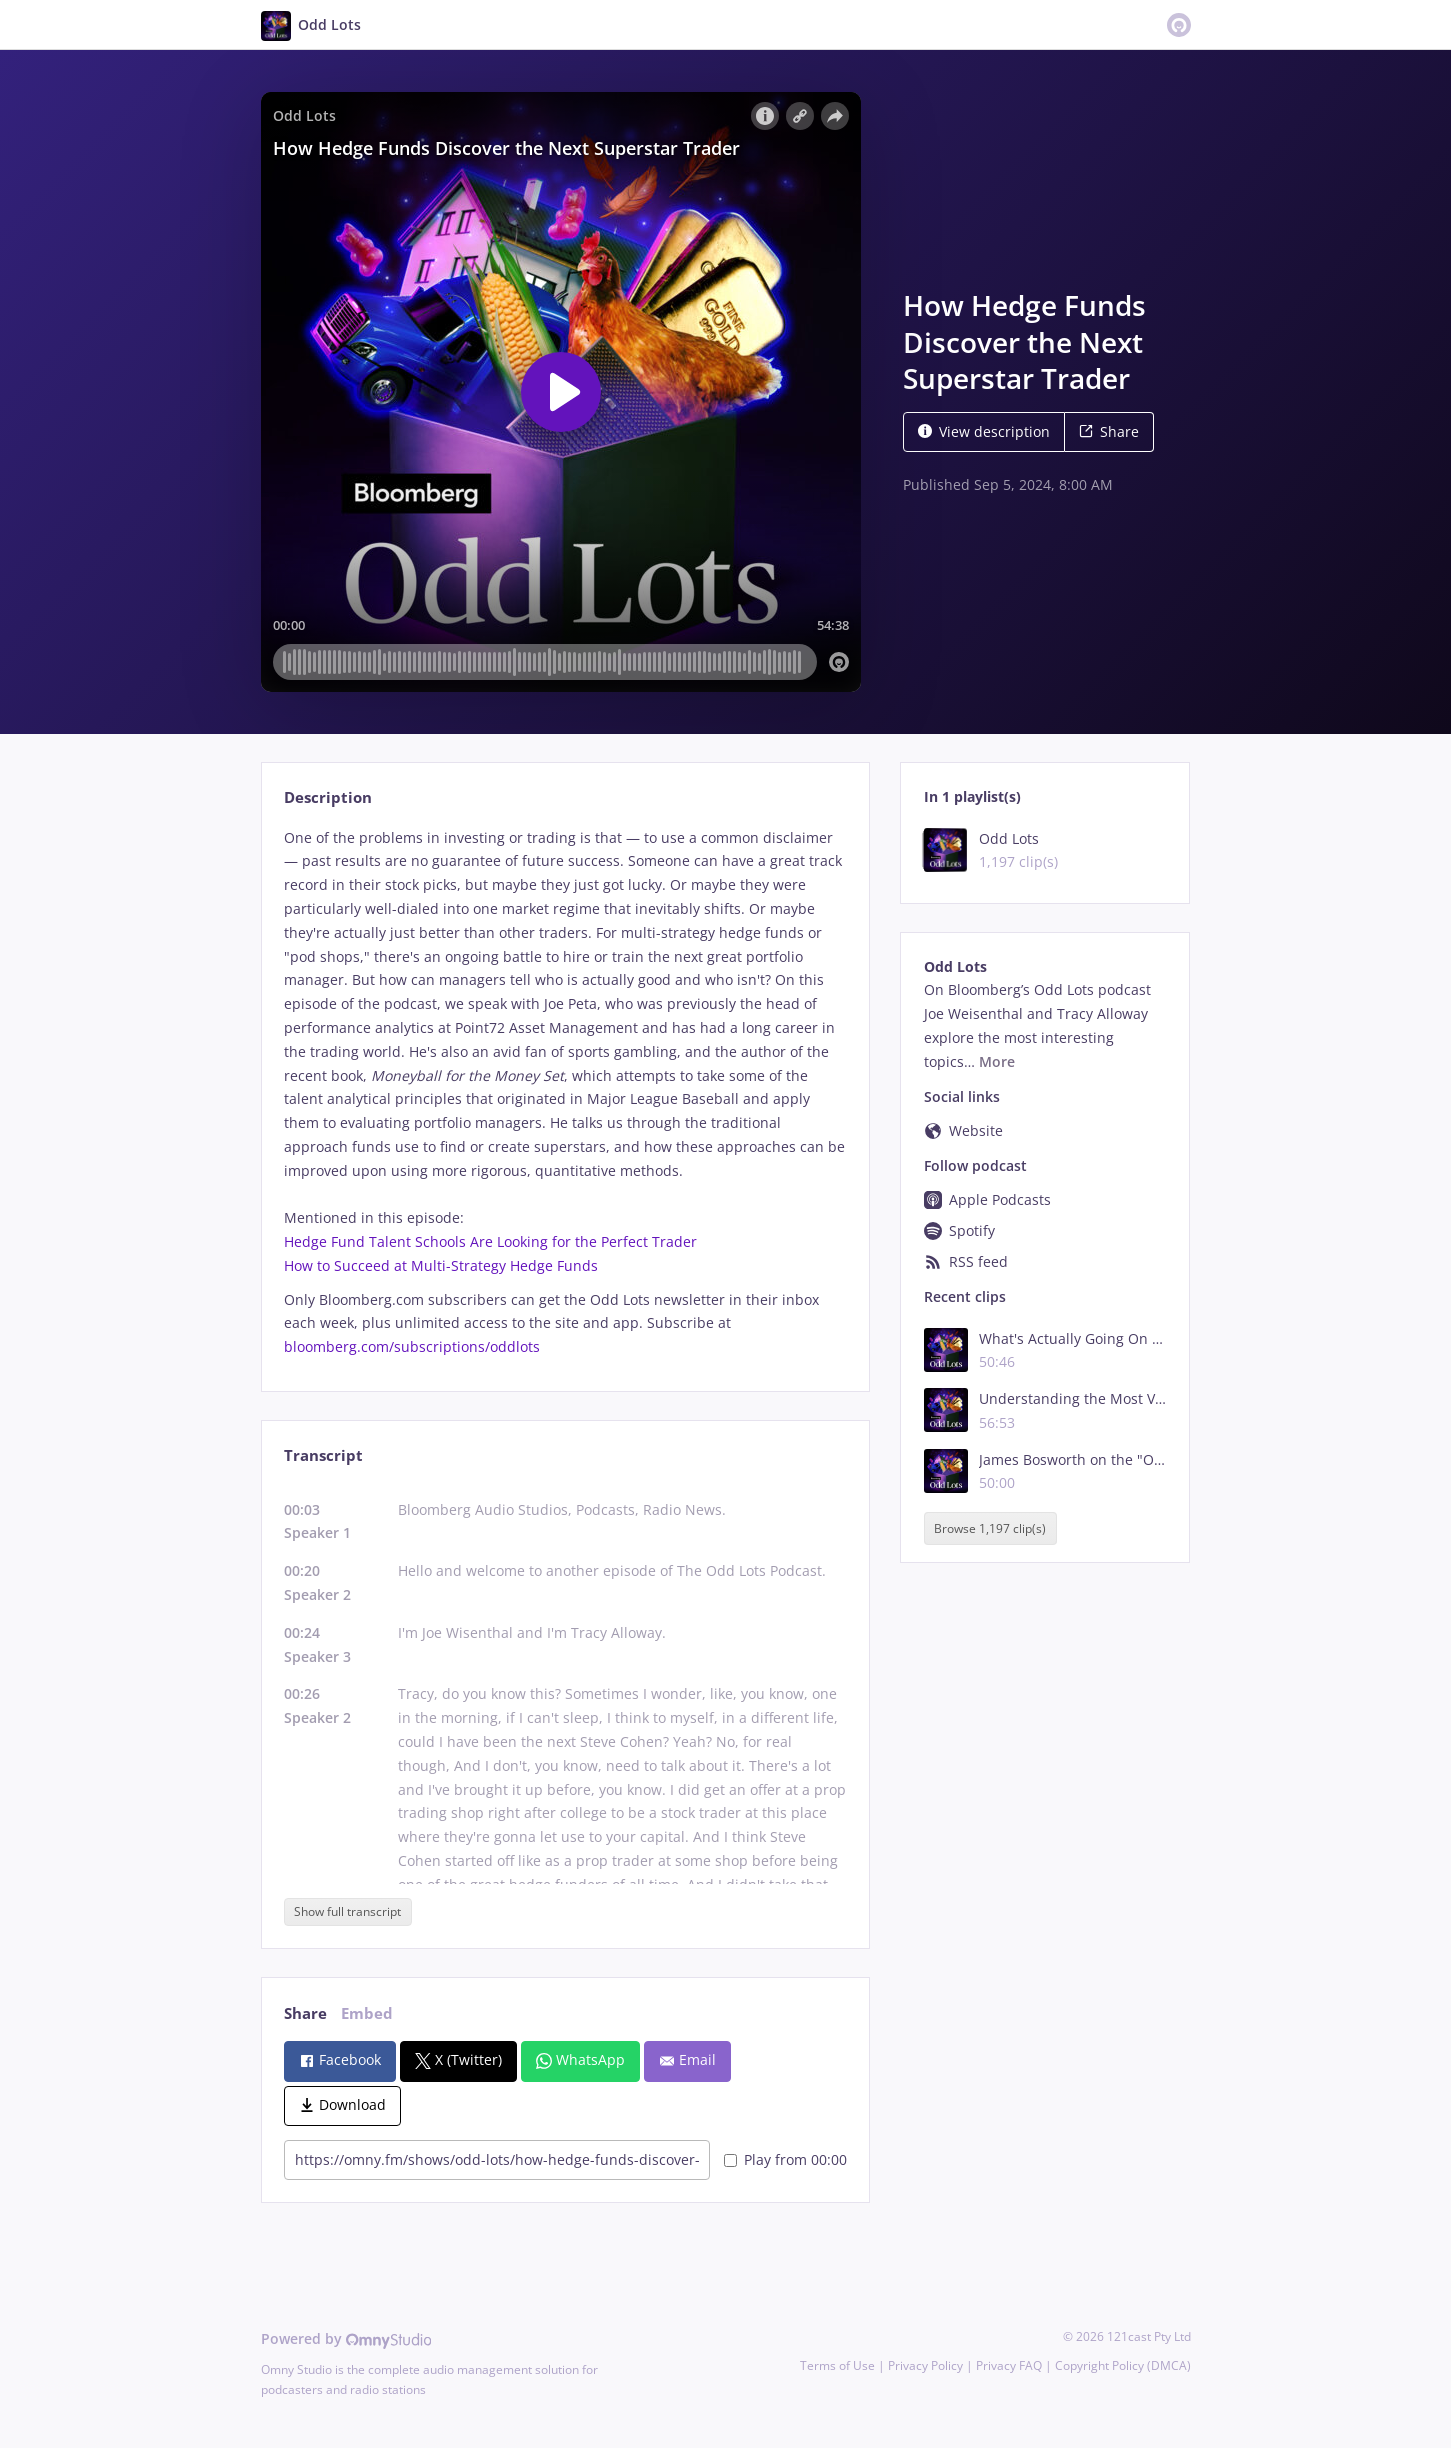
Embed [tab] (367, 2013)
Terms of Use (837, 2365)
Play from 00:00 (785, 2159)
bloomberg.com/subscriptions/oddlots (412, 1346)
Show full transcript (347, 1911)
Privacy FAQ (1009, 2365)
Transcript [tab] (323, 1455)
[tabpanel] (565, 1092)
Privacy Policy (925, 2365)
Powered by (346, 2338)
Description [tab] (328, 797)
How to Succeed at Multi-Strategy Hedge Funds (441, 1265)
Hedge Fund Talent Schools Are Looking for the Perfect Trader (490, 1241)
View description (984, 431)
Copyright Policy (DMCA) (1123, 2365)
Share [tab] (305, 2013)
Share (1109, 431)
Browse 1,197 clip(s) (990, 1528)
